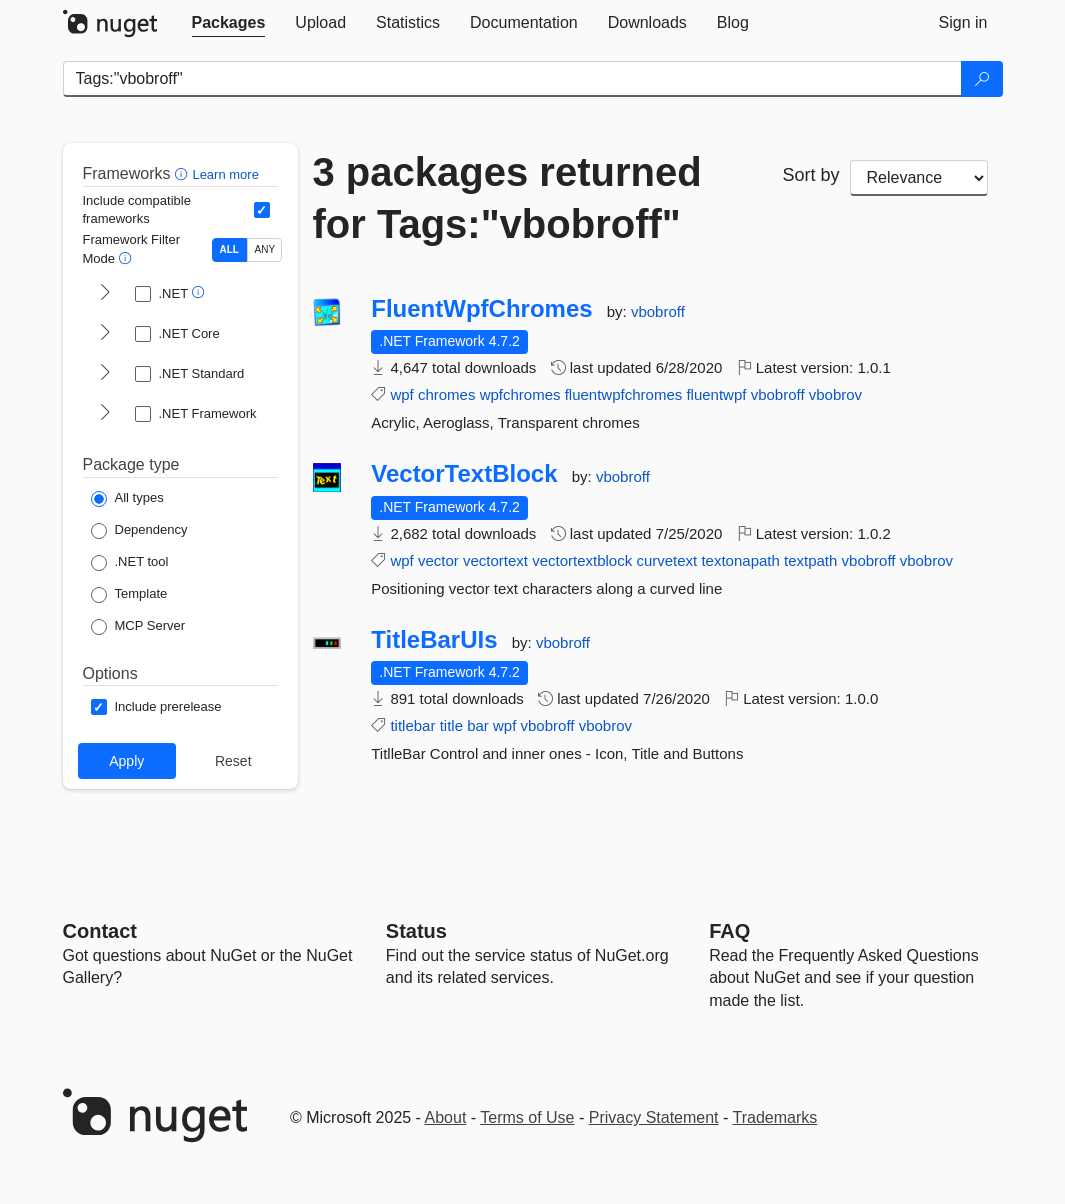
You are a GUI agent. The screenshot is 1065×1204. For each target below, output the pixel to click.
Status (416, 931)
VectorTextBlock (464, 474)
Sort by (811, 175)
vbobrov (835, 394)
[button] (183, 173)
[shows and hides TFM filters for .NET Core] (105, 334)
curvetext (666, 560)
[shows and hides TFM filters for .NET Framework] (105, 414)
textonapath (740, 560)
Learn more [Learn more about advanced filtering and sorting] (225, 174)
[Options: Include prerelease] (156, 707)
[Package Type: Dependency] (139, 531)
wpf (401, 394)
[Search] (982, 79)
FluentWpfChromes (481, 309)
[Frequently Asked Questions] (729, 931)
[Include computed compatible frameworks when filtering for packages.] (262, 210)
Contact (100, 931)
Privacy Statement (654, 1117)
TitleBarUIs (434, 640)
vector (438, 560)
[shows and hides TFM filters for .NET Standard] (105, 374)
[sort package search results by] (919, 178)
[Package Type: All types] (127, 499)
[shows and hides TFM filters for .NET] (105, 294)
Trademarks (775, 1117)
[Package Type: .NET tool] (130, 563)
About (446, 1117)
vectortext (495, 560)
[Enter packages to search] (512, 79)
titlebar (412, 725)
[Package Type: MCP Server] (138, 627)
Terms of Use (527, 1117)
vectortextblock (582, 560)
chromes (447, 394)
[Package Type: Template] (129, 595)
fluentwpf (716, 394)
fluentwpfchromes (624, 394)
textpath (810, 560)
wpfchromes (520, 394)
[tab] (229, 23)
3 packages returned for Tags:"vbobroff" (507, 198)
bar (478, 725)
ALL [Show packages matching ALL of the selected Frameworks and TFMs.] (229, 249)
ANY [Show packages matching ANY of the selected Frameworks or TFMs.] (265, 249)
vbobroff (658, 311)
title (451, 725)
